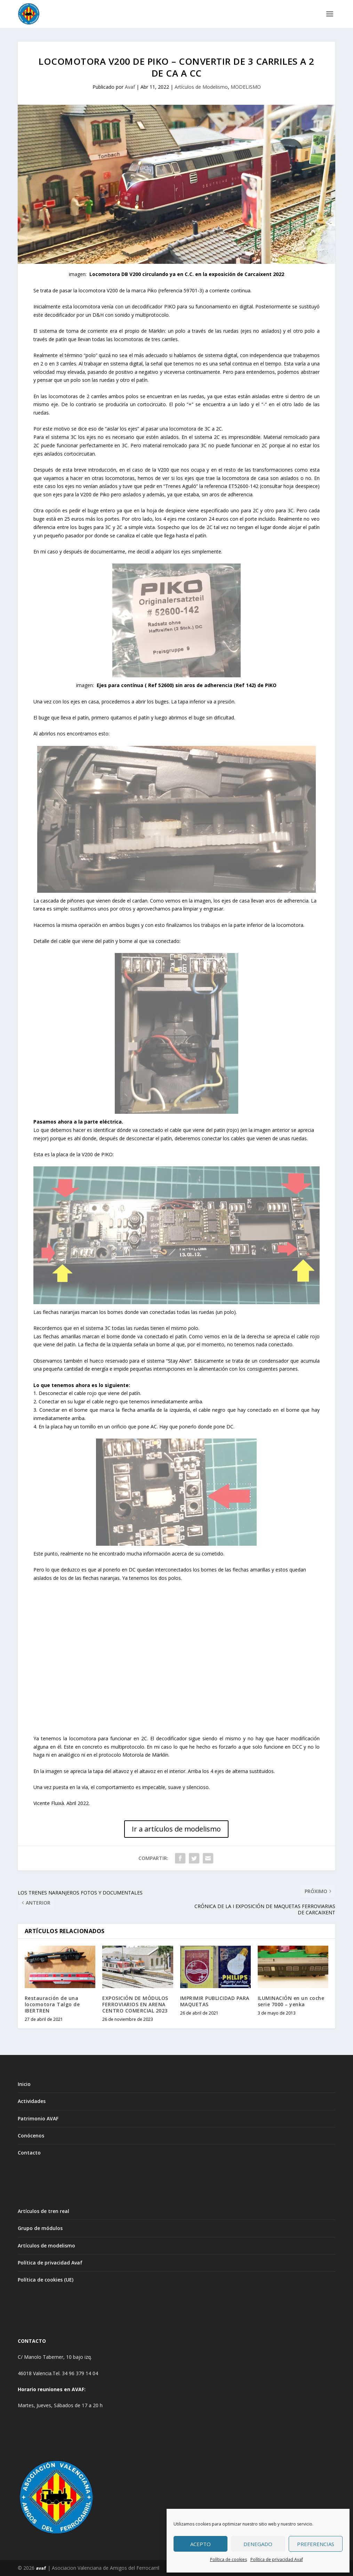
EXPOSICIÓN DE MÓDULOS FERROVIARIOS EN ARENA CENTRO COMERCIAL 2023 (135, 2004)
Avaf (130, 87)
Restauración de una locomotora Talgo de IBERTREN (52, 2004)
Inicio (24, 2084)
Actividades (32, 2101)
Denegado (257, 2543)
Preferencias (315, 2543)
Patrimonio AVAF (38, 2118)
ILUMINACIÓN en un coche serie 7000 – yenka (291, 2001)
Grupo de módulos (40, 2228)
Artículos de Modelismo (201, 87)
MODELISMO (246, 87)
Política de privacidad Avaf (276, 2559)
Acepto (200, 2543)
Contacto (29, 2152)
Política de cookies (228, 2559)
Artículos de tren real (43, 2211)
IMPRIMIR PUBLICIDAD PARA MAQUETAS (214, 2001)
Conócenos (31, 2135)
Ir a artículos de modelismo (176, 1829)
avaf (41, 2568)
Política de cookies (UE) (45, 2279)
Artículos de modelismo (46, 2245)
